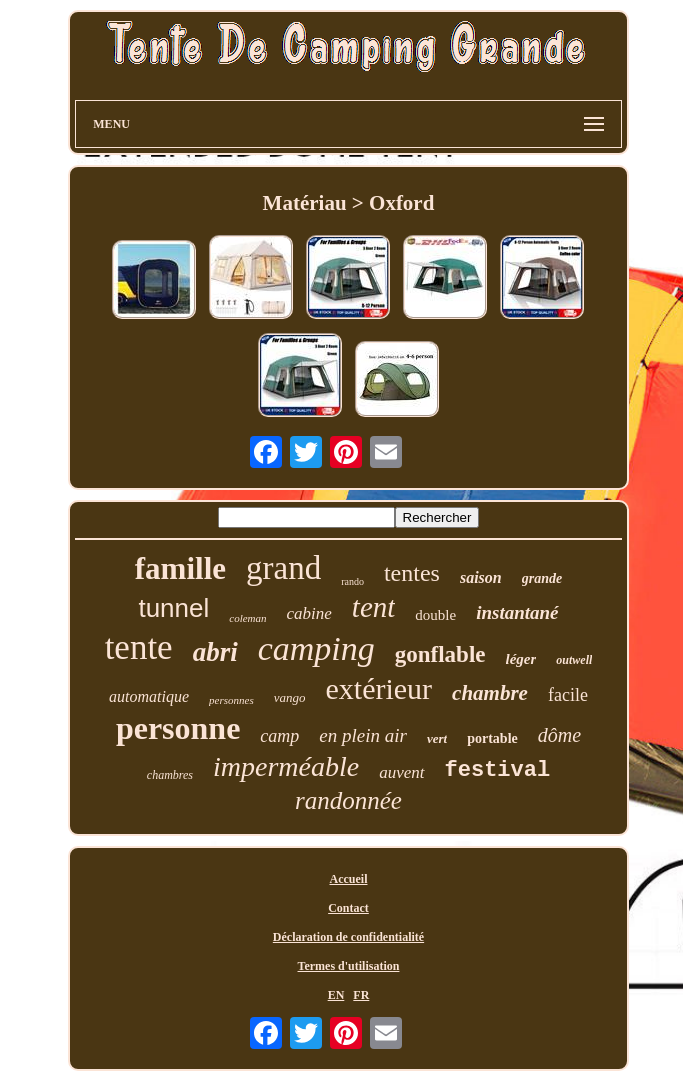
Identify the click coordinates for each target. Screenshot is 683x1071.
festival (498, 770)
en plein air (363, 735)
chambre (490, 693)
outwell (574, 660)
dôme (559, 735)
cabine (309, 613)
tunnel (173, 608)
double (435, 615)
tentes (412, 573)
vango (290, 697)
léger (521, 659)
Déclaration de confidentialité (348, 937)
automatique (149, 696)
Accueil (348, 879)
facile (568, 695)
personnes (231, 700)
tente (139, 647)
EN (336, 995)
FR (361, 995)
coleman (247, 618)
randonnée (348, 800)
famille (180, 568)
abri (215, 652)
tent (374, 607)
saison (481, 577)
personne (178, 728)
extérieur (378, 688)
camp (279, 736)
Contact (348, 908)
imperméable (286, 766)
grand (283, 568)
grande (542, 578)
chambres (170, 775)
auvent (401, 772)
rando (352, 581)
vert (437, 738)
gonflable (440, 654)
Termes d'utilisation (349, 966)
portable (492, 738)
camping (316, 648)
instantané (517, 612)
